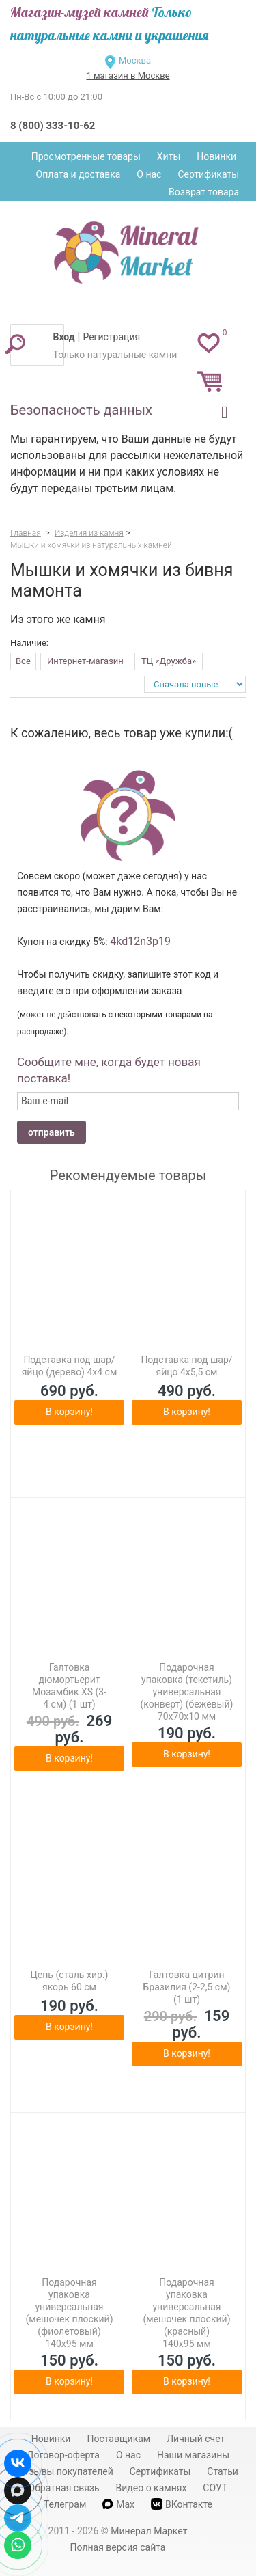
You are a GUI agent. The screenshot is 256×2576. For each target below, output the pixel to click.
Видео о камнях (151, 2487)
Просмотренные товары (86, 156)
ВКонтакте (181, 2504)
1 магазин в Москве (127, 75)
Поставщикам (118, 2438)
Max (118, 2504)
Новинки (216, 156)
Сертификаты (208, 174)
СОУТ (215, 2487)
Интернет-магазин (85, 661)
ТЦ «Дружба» (168, 661)
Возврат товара (204, 192)
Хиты (168, 156)
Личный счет (196, 2438)
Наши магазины (193, 2455)
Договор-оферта (63, 2455)
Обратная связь (64, 2487)
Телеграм (65, 2504)
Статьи (222, 2471)
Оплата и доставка (78, 174)
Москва (135, 60)
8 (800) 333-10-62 (52, 126)
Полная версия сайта (118, 2547)
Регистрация (111, 336)
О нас (149, 174)
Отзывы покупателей (65, 2471)
